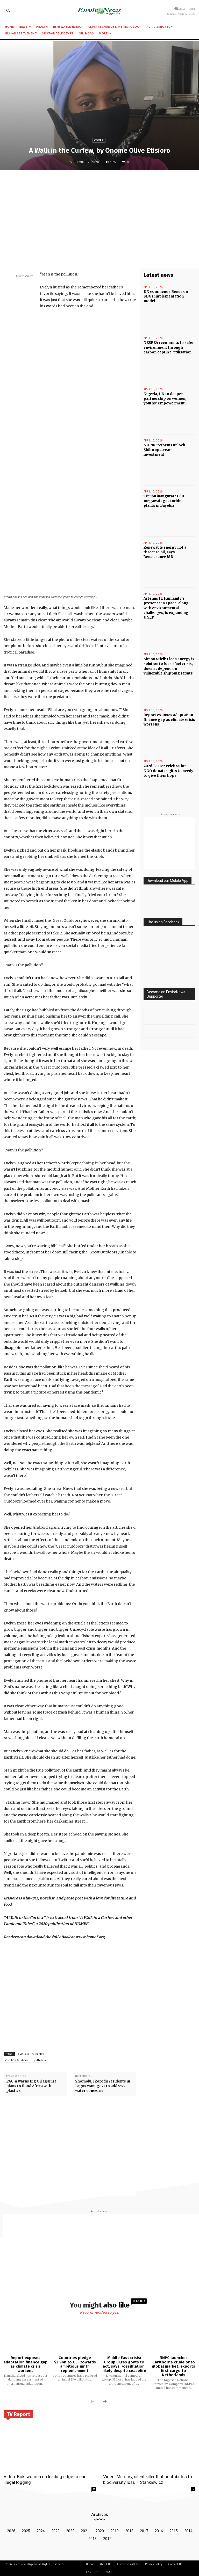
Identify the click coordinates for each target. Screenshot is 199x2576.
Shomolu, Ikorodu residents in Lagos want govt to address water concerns (102, 2086)
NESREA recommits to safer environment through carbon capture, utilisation (169, 347)
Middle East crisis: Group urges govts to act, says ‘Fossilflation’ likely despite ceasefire (124, 2364)
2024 (41, 2531)
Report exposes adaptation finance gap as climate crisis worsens (169, 720)
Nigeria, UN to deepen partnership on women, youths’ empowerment (165, 398)
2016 (159, 2531)
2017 (144, 2531)
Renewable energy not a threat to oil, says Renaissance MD (165, 552)
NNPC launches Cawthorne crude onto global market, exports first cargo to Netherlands (173, 2366)
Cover (99, 140)
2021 (85, 2531)
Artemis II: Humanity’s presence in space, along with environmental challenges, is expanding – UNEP (168, 608)
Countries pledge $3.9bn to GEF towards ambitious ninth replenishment (75, 2364)
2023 (55, 2531)
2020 (100, 2531)
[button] (8, 10)
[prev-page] (92, 2402)
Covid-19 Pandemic (17, 2060)
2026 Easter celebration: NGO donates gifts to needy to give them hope (168, 771)
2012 (107, 2539)
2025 (26, 2531)
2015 (173, 2531)
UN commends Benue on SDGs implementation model (166, 296)
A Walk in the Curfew (31, 2054)
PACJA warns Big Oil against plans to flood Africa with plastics (31, 2086)
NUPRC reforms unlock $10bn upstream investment (164, 450)
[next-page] (105, 2402)
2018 (129, 2531)
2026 (11, 2531)
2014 (188, 2531)
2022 (70, 2531)
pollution (40, 2060)
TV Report (18, 2414)
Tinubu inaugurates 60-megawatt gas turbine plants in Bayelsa (165, 501)
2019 (114, 2531)
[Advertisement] (99, 212)
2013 (92, 2539)
